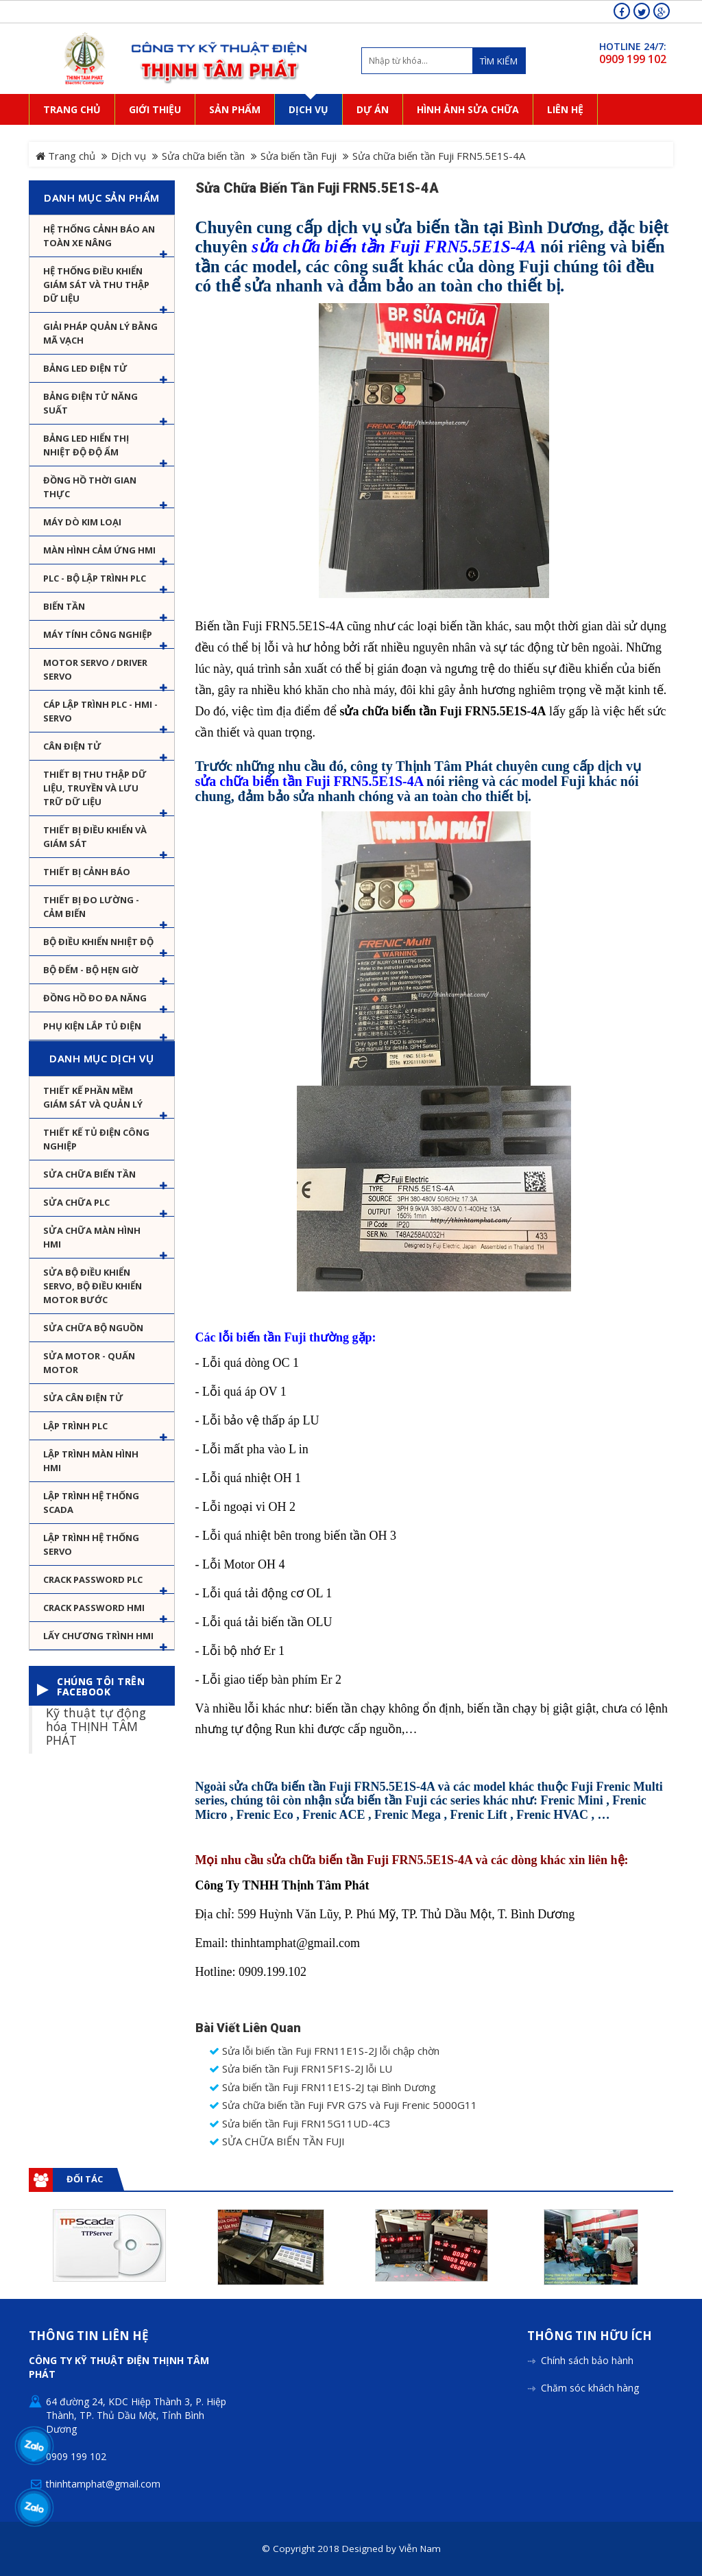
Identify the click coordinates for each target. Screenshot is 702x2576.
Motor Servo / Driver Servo (95, 669)
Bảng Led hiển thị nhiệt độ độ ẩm (86, 445)
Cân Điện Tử (72, 746)
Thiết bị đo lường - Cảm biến (91, 907)
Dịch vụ (128, 156)
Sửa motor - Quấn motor (89, 1363)
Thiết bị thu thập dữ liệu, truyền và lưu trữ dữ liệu (95, 788)
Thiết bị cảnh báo (86, 872)
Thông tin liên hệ (89, 2336)
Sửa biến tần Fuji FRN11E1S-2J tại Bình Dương (322, 2087)
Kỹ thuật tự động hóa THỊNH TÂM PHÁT (96, 1725)
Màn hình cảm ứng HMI (99, 550)
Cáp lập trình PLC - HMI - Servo (100, 711)
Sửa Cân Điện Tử (83, 1398)
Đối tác (84, 2179)
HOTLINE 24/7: (632, 46)
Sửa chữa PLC (76, 1202)
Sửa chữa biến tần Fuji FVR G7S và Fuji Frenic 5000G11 (343, 2105)
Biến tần (64, 606)
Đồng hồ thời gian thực (89, 487)
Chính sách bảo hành (587, 2360)
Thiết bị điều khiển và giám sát (95, 837)
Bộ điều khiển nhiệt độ (98, 941)
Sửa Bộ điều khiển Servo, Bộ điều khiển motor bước (92, 1286)
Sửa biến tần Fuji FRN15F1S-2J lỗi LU (300, 2069)
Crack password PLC (93, 1579)
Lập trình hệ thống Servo (91, 1544)
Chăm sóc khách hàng (590, 2387)
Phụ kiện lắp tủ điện (92, 1026)
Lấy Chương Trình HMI (98, 1636)
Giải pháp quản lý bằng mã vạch (100, 333)
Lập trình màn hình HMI (90, 1461)
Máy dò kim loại (82, 522)
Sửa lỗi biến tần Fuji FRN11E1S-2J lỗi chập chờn (324, 2051)
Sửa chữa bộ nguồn (93, 1328)
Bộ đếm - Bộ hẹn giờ (90, 970)
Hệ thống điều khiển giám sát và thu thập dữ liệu (96, 285)
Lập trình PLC (75, 1426)
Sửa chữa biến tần (203, 156)
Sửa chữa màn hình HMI (92, 1237)
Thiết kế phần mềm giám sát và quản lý (93, 1097)
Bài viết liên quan (248, 2028)
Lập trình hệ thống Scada (91, 1503)
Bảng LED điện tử (85, 368)
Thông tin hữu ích (589, 2336)
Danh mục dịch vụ (101, 1058)
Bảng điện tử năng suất (90, 403)
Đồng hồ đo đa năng (95, 998)
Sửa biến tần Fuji (299, 156)
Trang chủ (65, 156)
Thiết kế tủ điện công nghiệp (96, 1139)
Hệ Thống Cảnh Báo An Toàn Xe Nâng (99, 236)
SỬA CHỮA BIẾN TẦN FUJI (277, 2141)
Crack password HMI (94, 1607)
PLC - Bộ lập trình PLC (94, 578)
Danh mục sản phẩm (102, 197)
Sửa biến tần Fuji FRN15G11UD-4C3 (300, 2124)
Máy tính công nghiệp (97, 634)
